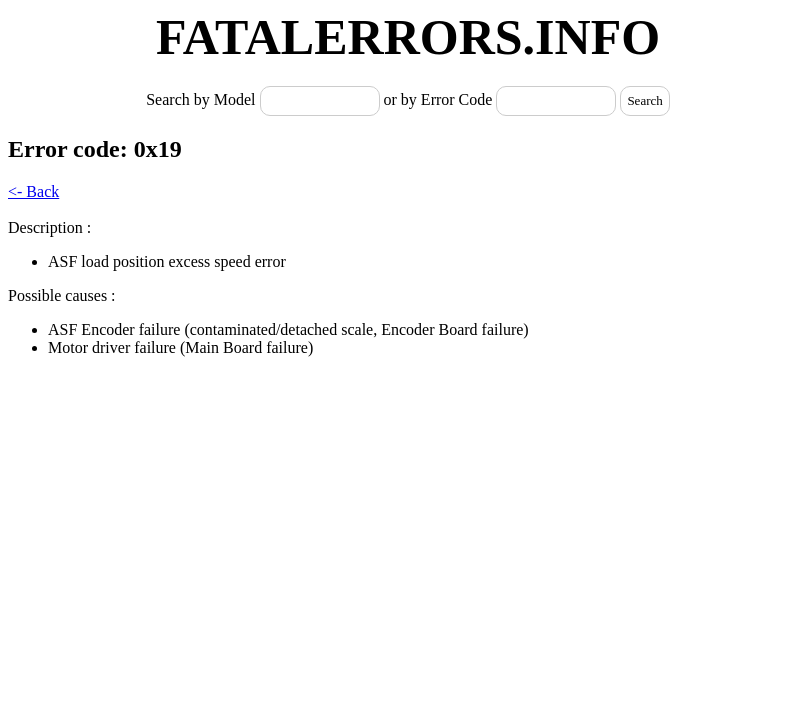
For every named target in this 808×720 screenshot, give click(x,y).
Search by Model (202, 99)
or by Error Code (438, 99)
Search (644, 100)
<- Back (33, 191)
